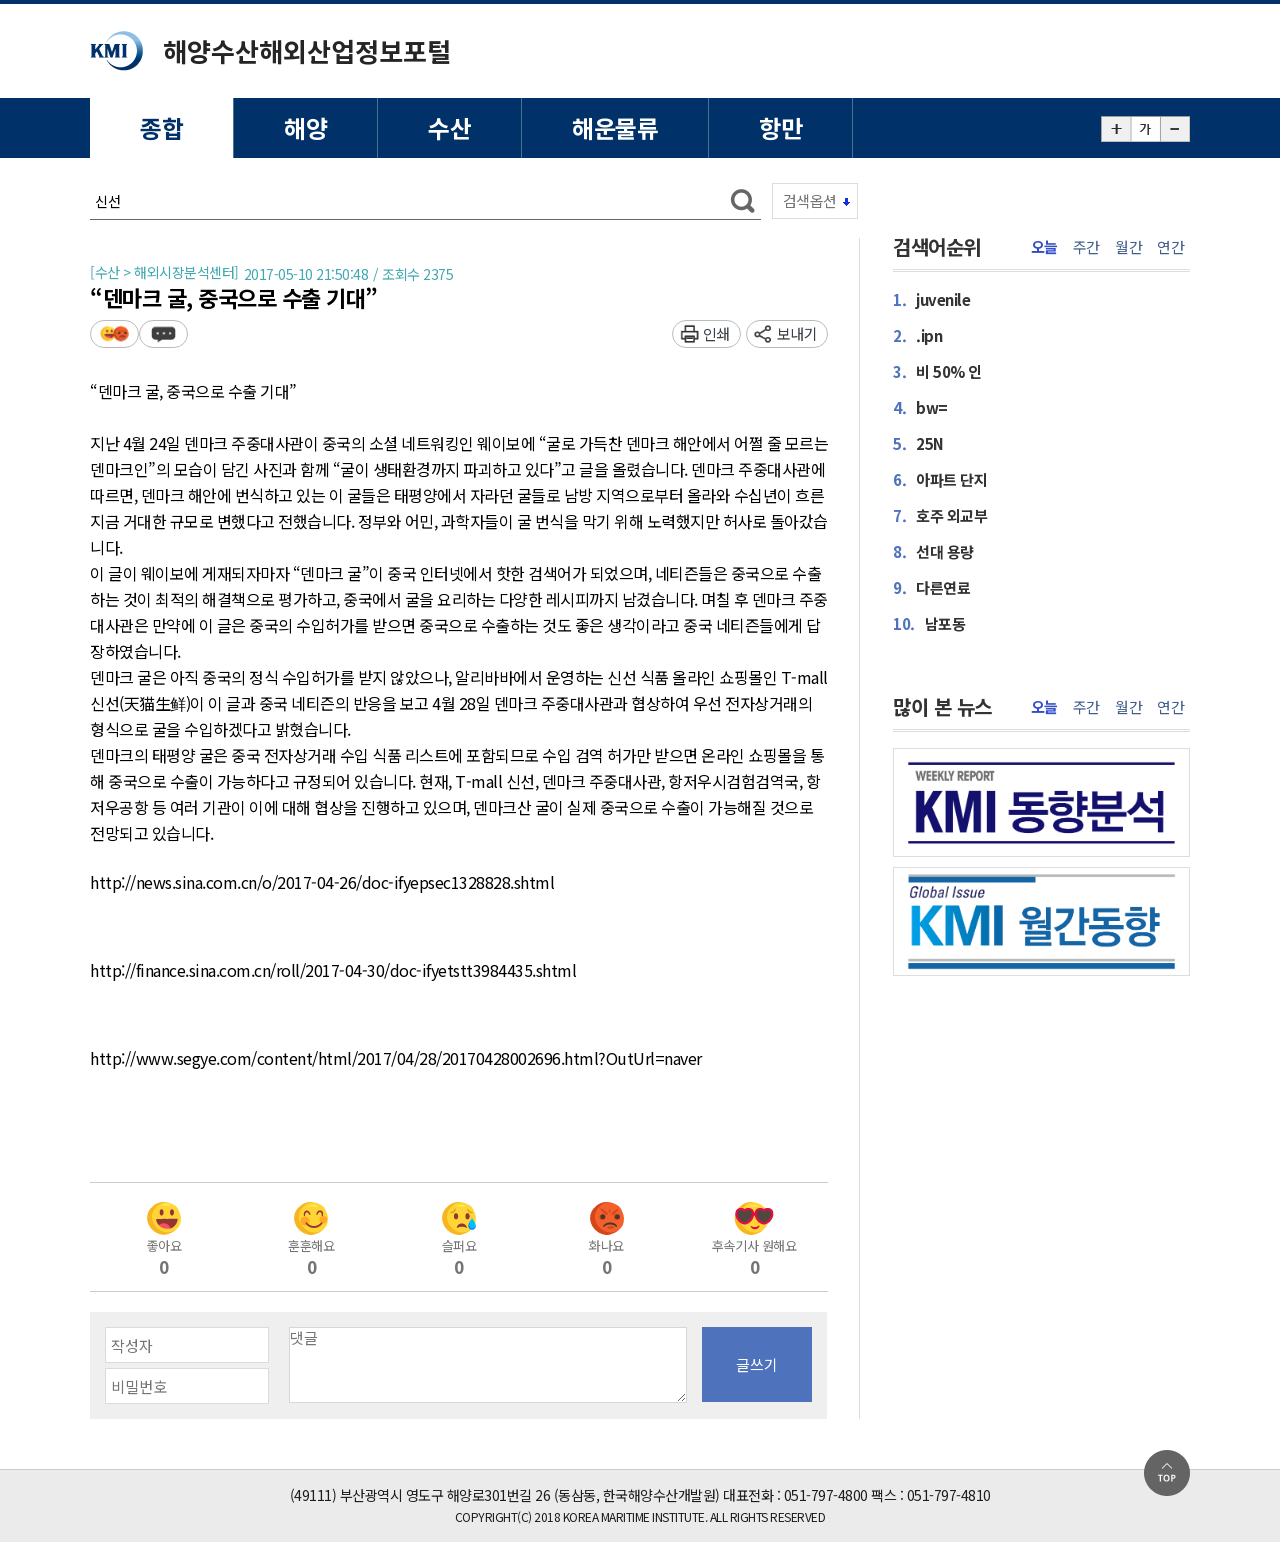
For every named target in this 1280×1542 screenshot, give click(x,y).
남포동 (929, 623)
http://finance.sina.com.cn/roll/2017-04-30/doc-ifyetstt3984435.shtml (333, 971)
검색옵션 (810, 200)
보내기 (797, 333)
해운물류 (615, 127)
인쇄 (716, 333)
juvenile (931, 299)
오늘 (1044, 247)
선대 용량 (933, 551)
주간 (1086, 247)
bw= (920, 407)
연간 (1170, 247)
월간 (1128, 247)
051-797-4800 (826, 1495)
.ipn (917, 335)
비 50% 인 (937, 371)
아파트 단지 (940, 479)
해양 (305, 127)
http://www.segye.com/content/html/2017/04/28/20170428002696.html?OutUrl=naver (396, 1059)
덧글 (163, 333)
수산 (449, 127)
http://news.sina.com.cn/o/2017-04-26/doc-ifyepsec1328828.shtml (322, 883)
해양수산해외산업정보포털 (307, 50)
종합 (161, 127)
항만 (780, 127)
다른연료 (931, 587)
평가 (114, 333)
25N (918, 443)
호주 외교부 (940, 515)
